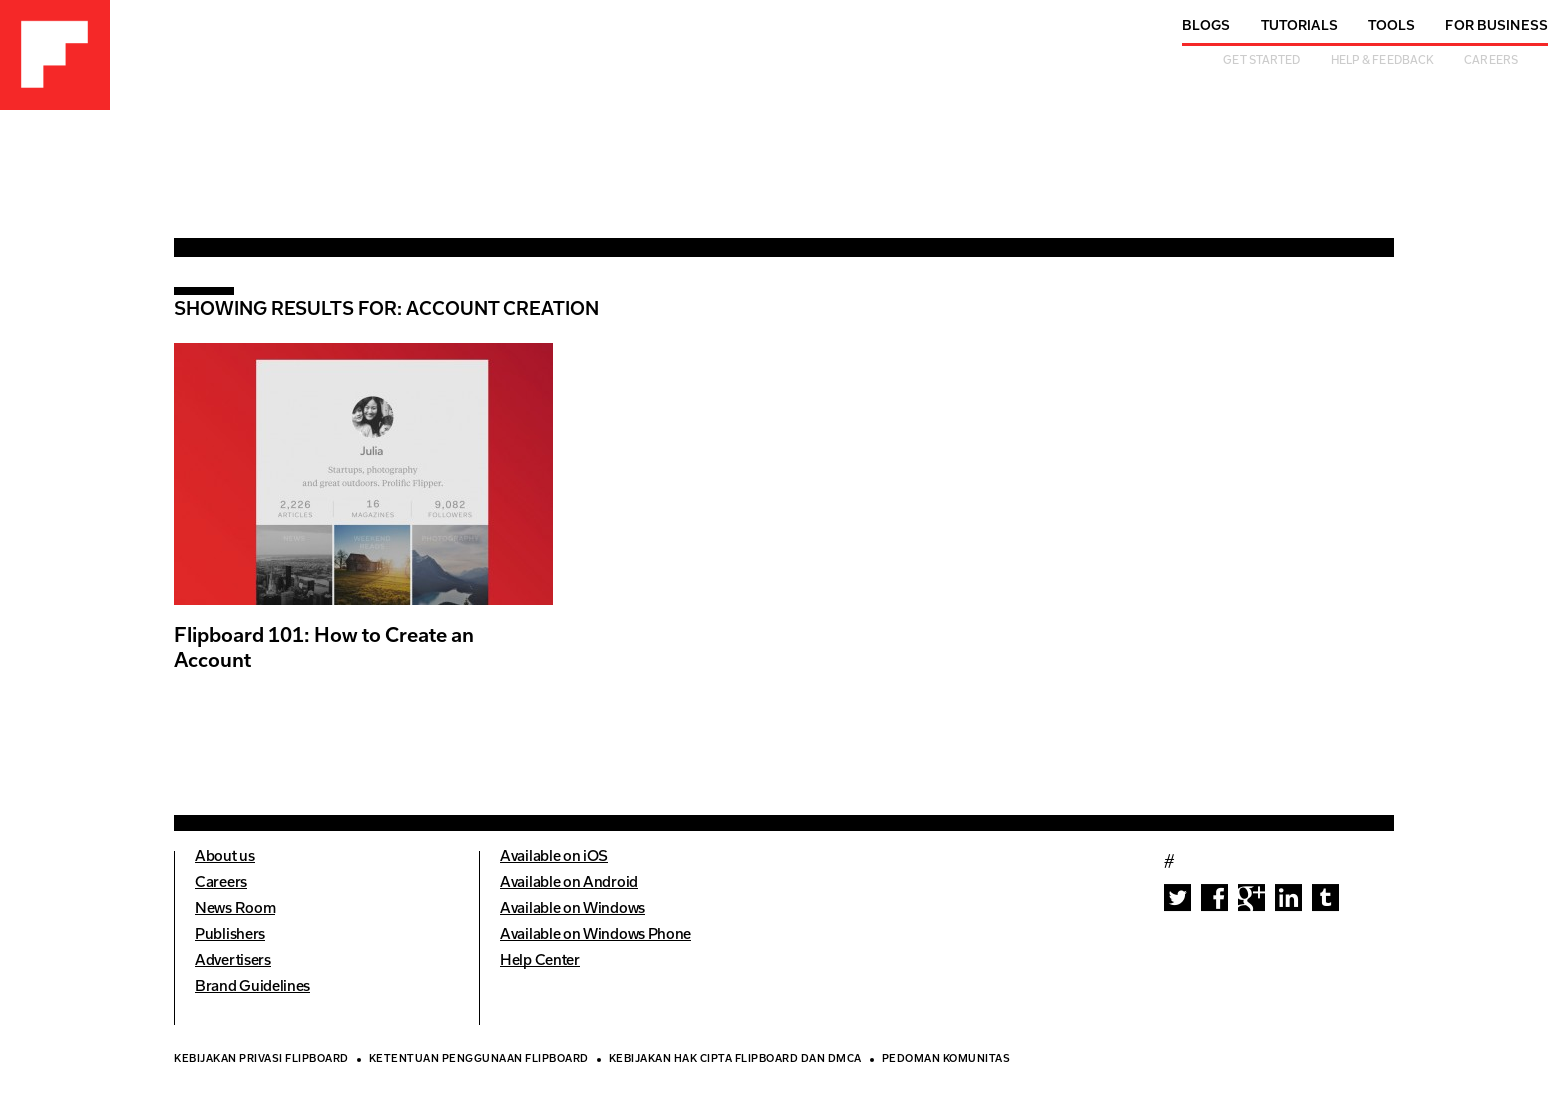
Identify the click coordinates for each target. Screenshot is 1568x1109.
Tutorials (1299, 26)
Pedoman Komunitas (946, 1060)
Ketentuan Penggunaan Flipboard (479, 1060)
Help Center (540, 961)
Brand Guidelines (252, 987)
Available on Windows (572, 909)
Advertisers (233, 961)
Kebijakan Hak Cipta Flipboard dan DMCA (735, 1060)
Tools (1392, 26)
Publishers (230, 935)
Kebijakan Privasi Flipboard (261, 1060)
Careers (1491, 61)
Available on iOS (554, 857)
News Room (235, 909)
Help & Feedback (1383, 61)
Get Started (1261, 61)
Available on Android (569, 883)
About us (225, 857)
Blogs (1206, 26)
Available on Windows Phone (595, 935)
